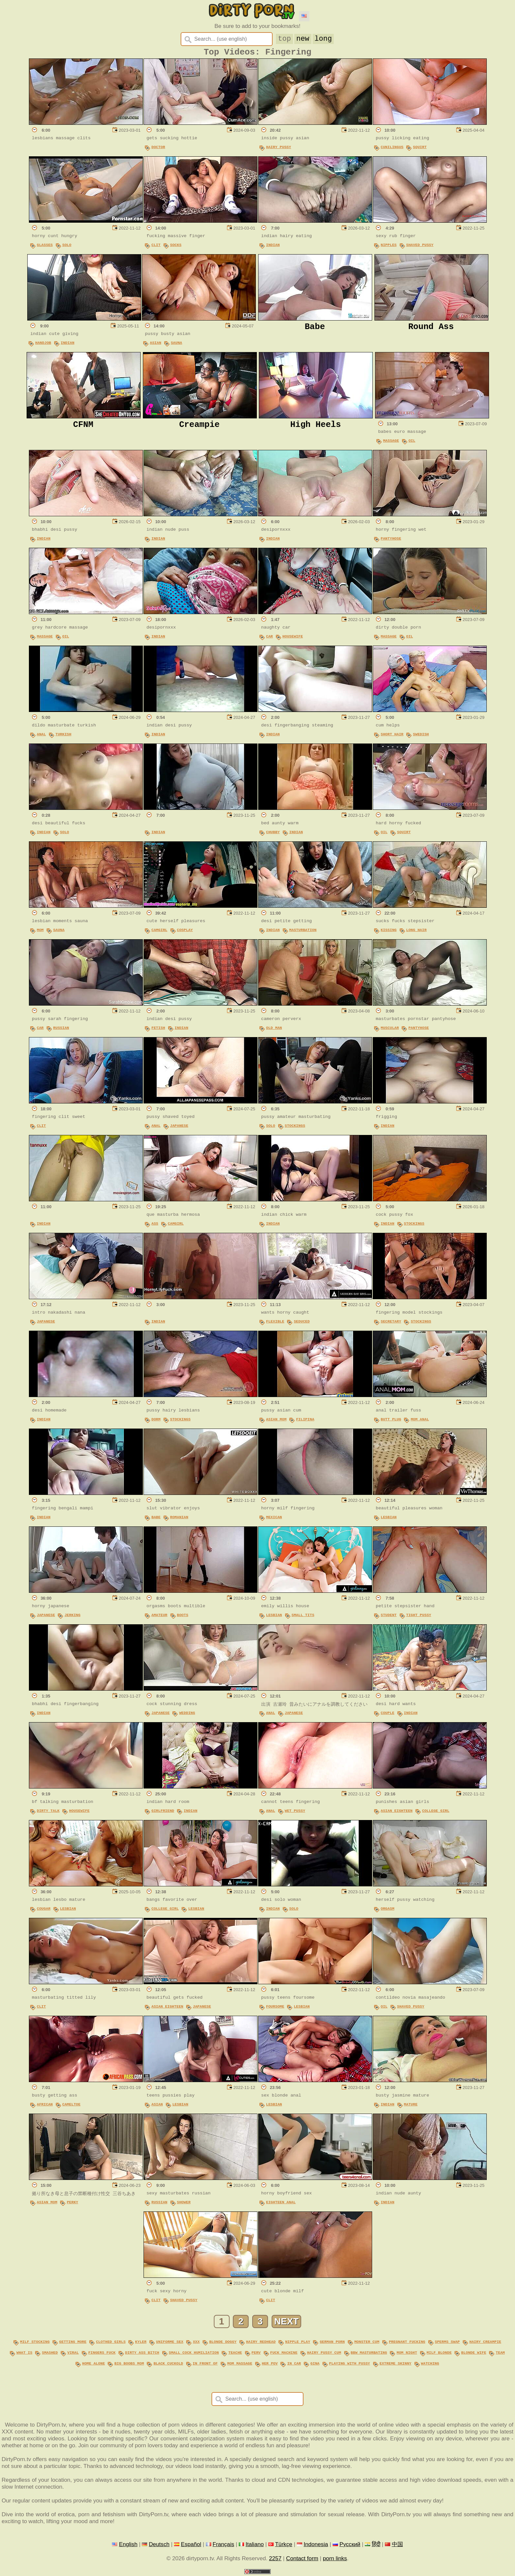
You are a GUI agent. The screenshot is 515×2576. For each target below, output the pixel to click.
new (302, 38)
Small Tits (303, 1617)
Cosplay (185, 932)
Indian (273, 247)
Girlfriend (162, 1813)
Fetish (158, 1030)
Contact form (302, 2558)
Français (223, 2544)
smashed (50, 2353)
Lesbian (389, 1519)
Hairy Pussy (278, 149)
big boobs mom (129, 2364)
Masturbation (303, 932)
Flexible (275, 1323)
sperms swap (447, 2343)
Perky (72, 2204)
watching (430, 2364)
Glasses (45, 247)
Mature (411, 2106)
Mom (40, 932)
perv (256, 2353)
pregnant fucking (407, 2343)
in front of (205, 2364)
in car (294, 2364)
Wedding (187, 1715)
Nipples (389, 247)
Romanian (179, 1519)
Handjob (43, 345)
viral (73, 2353)
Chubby (273, 834)
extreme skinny (395, 2364)
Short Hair (392, 736)
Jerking (72, 1617)
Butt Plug (391, 1421)
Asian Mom (276, 1421)
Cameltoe (71, 2106)
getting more (72, 2343)
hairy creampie (485, 2343)
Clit (156, 247)
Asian (155, 345)
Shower (184, 2204)
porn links (335, 2558)
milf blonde (439, 2353)
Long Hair (416, 932)
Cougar (44, 1911)
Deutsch (159, 2544)
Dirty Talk (48, 1813)
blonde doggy (222, 2343)
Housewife (292, 638)
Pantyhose (391, 541)
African (45, 2106)
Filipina (305, 1421)
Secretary (391, 1323)
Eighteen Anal (281, 2204)
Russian (61, 1030)
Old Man (274, 1030)
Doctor (158, 149)
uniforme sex (169, 2343)
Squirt (420, 149)
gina (315, 2364)
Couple (387, 1715)
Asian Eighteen (397, 1813)
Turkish (64, 736)
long (323, 38)
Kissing (389, 932)
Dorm (156, 1421)
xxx (196, 2343)
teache (235, 2353)
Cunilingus (392, 149)
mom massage (239, 2364)
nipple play (297, 2343)
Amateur (159, 1617)
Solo (67, 247)
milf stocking (35, 2343)
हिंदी (376, 2544)
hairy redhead (261, 2343)
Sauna (176, 345)
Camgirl (159, 932)
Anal (41, 736)
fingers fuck (102, 2353)
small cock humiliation (194, 2353)
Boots (183, 1617)
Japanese (179, 1128)
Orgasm (387, 1911)
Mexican (274, 1519)
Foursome (275, 2009)
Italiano (255, 2544)
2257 (275, 2558)
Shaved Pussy (420, 247)
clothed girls (110, 2343)
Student (389, 1617)
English (128, 2544)
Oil (412, 443)
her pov (270, 2364)
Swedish (421, 736)
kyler (140, 2343)
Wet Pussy (295, 1813)
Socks (176, 247)
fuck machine (283, 2353)
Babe (156, 1519)
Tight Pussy (418, 1617)
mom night (406, 2353)
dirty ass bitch (142, 2353)
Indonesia (315, 2544)
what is (24, 2353)
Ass (154, 1226)
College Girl (435, 1813)
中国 (397, 2544)
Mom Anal (420, 1421)
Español (191, 2544)
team (500, 2353)
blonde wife (473, 2353)
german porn (332, 2343)
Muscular (390, 1030)
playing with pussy (349, 2364)
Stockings (295, 1128)
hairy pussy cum (324, 2353)
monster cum (366, 2343)
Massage (391, 443)
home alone (93, 2364)
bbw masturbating (369, 2353)
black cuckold (168, 2364)
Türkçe (283, 2544)
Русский (350, 2544)
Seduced (302, 1323)
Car (269, 638)
